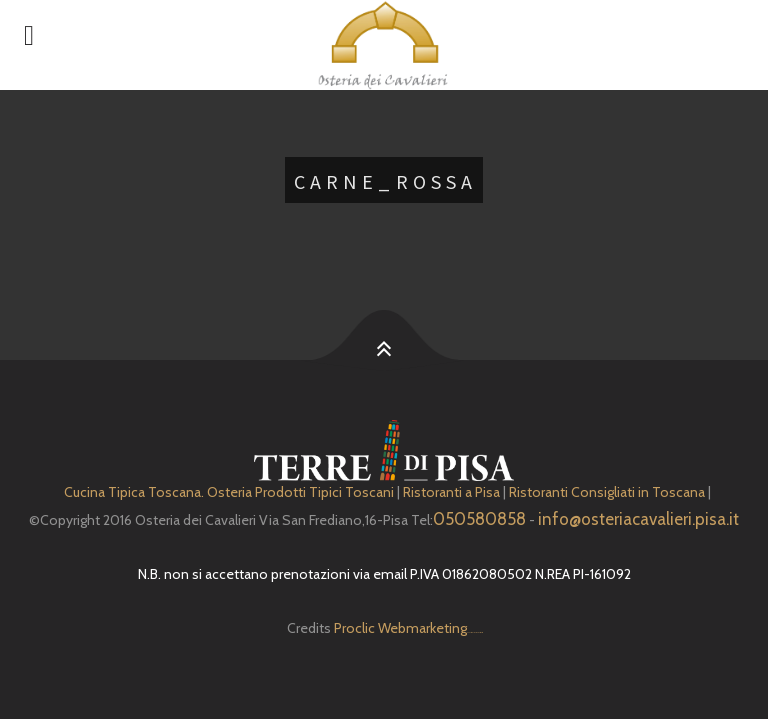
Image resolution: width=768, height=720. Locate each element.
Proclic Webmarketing (400, 628)
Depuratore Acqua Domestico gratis (474, 632)
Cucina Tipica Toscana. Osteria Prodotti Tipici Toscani (229, 492)
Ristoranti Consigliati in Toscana (607, 492)
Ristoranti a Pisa (451, 492)
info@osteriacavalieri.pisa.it (638, 519)
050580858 (479, 519)
